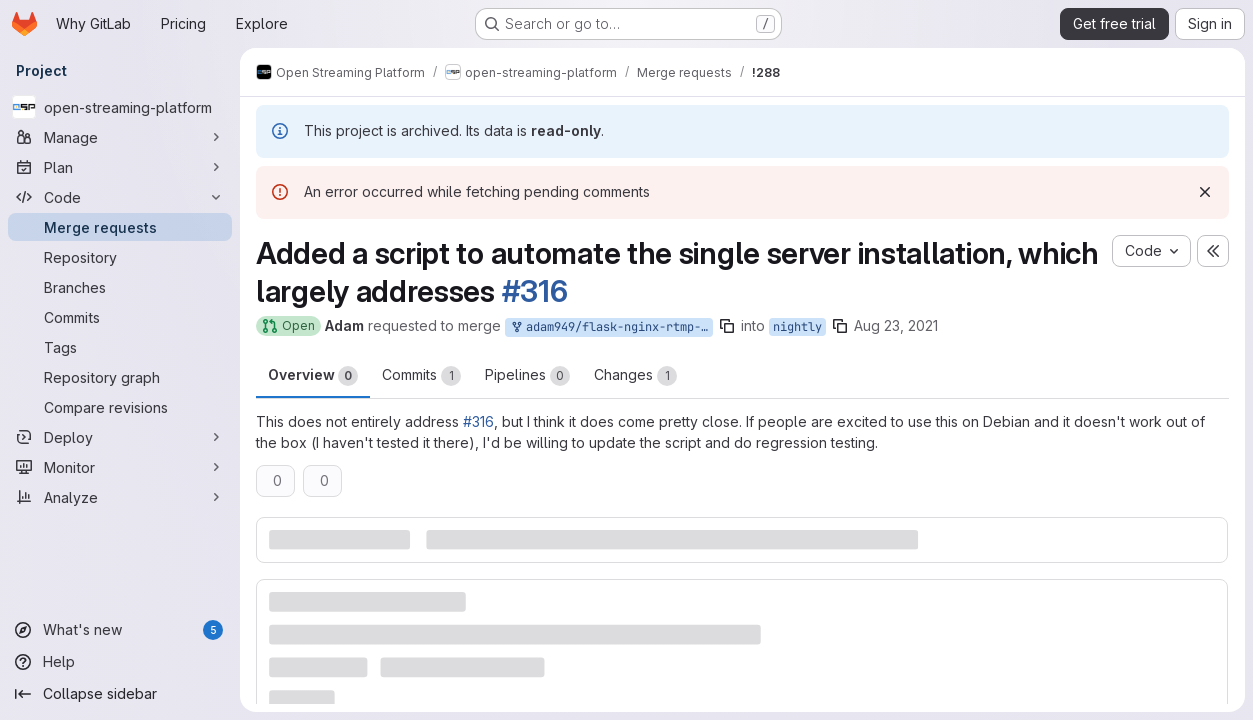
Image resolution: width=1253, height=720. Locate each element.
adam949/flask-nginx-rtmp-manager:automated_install (611, 327)
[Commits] (120, 317)
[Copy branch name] (727, 326)
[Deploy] (120, 437)
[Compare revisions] (120, 407)
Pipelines (527, 376)
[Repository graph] (120, 377)
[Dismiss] (1205, 192)
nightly (797, 327)
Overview (313, 376)
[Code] (120, 197)
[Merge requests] (120, 227)
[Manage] (120, 137)
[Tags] (120, 347)
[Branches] (120, 287)
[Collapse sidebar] (120, 694)
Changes (635, 376)
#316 (535, 291)
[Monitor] (120, 467)
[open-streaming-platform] (120, 107)
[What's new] (120, 630)
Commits (421, 376)
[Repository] (120, 257)
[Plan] (120, 167)
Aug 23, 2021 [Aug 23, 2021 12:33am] (896, 325)
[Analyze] (120, 497)
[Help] (120, 662)
